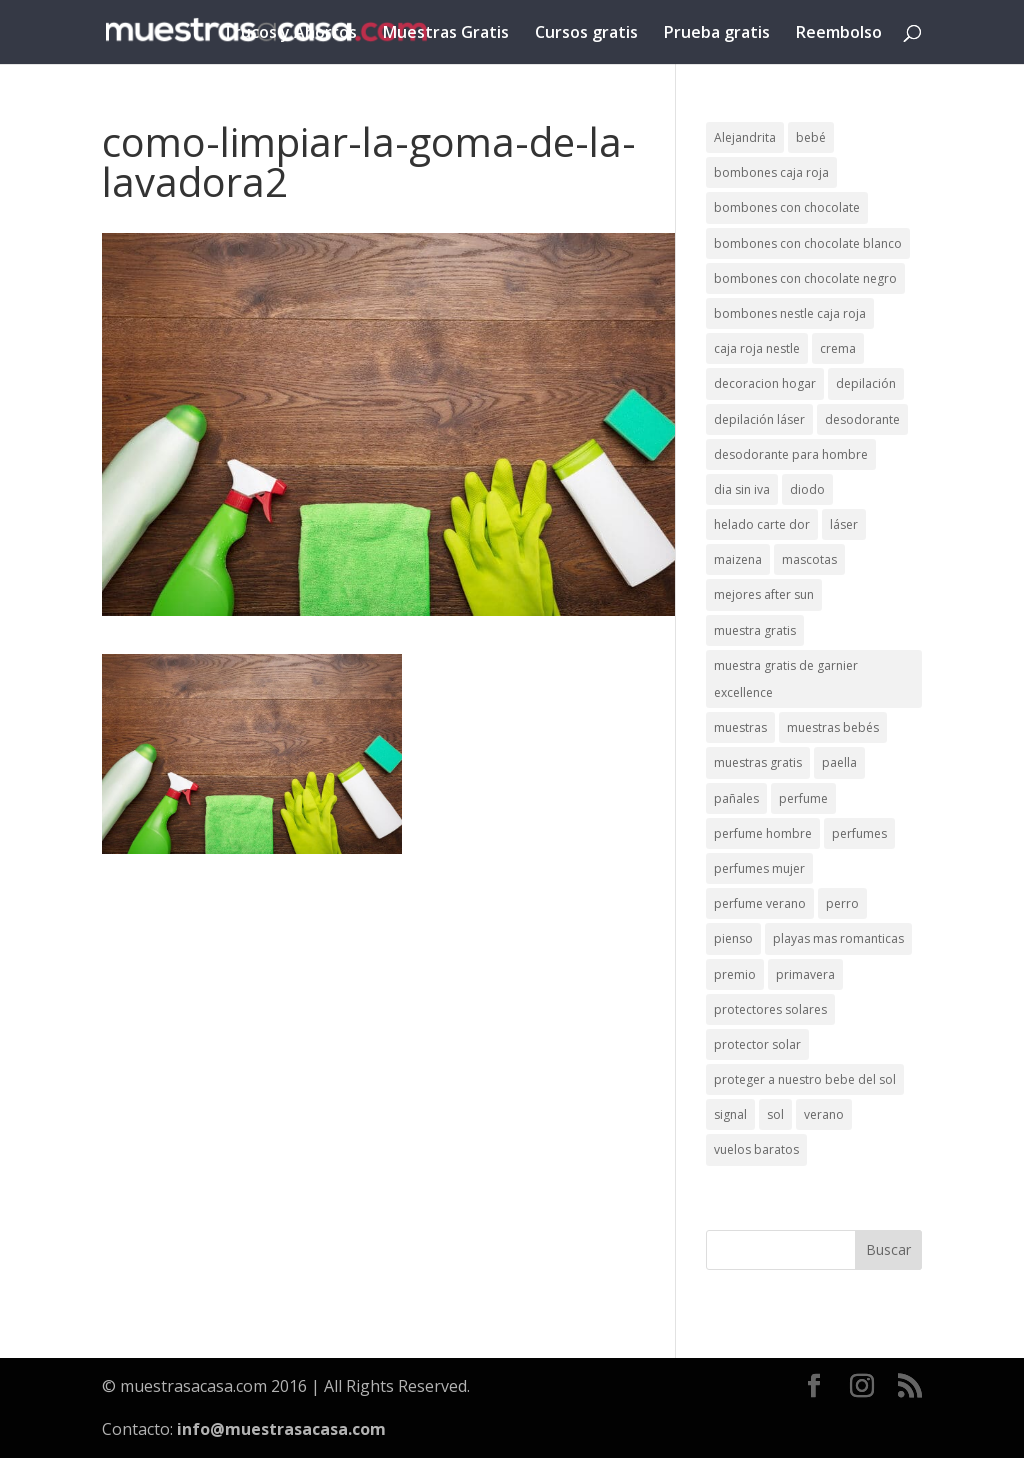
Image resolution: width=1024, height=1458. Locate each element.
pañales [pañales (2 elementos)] (736, 798)
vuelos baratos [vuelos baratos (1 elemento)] (756, 1149)
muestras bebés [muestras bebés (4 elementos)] (833, 727)
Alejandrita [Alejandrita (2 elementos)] (745, 137)
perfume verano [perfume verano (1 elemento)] (760, 903)
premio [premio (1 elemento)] (735, 974)
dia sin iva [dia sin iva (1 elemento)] (742, 489)
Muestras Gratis (446, 34)
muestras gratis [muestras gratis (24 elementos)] (758, 762)
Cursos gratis (586, 34)
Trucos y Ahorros (290, 34)
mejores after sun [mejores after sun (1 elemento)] (764, 594)
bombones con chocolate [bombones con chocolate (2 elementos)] (787, 207)
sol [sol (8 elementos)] (775, 1114)
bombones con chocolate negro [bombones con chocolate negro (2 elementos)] (805, 278)
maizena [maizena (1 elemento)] (738, 559)
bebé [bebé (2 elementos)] (811, 137)
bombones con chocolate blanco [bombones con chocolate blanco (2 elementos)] (808, 243)
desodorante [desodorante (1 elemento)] (862, 419)
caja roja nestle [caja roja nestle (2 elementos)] (757, 348)
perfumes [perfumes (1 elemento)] (859, 833)
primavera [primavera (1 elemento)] (805, 974)
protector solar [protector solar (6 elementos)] (757, 1044)
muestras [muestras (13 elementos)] (740, 727)
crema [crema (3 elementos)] (838, 348)
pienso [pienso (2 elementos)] (733, 938)
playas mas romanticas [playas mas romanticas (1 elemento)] (838, 938)
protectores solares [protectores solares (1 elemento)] (770, 1009)
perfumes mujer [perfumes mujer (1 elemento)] (759, 868)
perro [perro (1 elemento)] (842, 903)
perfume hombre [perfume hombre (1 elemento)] (763, 833)
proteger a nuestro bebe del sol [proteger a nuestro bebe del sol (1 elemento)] (805, 1079)
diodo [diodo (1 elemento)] (807, 489)
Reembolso (839, 34)
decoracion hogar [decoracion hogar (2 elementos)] (765, 383)
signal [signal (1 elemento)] (730, 1114)
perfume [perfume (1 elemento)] (803, 798)
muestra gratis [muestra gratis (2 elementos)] (755, 630)
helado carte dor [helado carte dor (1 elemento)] (762, 524)
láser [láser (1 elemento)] (844, 524)
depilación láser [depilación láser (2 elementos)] (759, 419)
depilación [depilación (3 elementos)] (866, 383)
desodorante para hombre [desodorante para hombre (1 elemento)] (791, 454)
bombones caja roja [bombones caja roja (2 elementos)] (771, 172)
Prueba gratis (717, 34)
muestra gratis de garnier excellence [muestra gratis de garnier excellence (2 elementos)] (786, 679)
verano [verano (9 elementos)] (824, 1114)
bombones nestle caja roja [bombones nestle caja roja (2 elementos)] (790, 313)
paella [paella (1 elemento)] (839, 762)
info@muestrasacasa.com (281, 1429)
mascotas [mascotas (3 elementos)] (809, 559)
